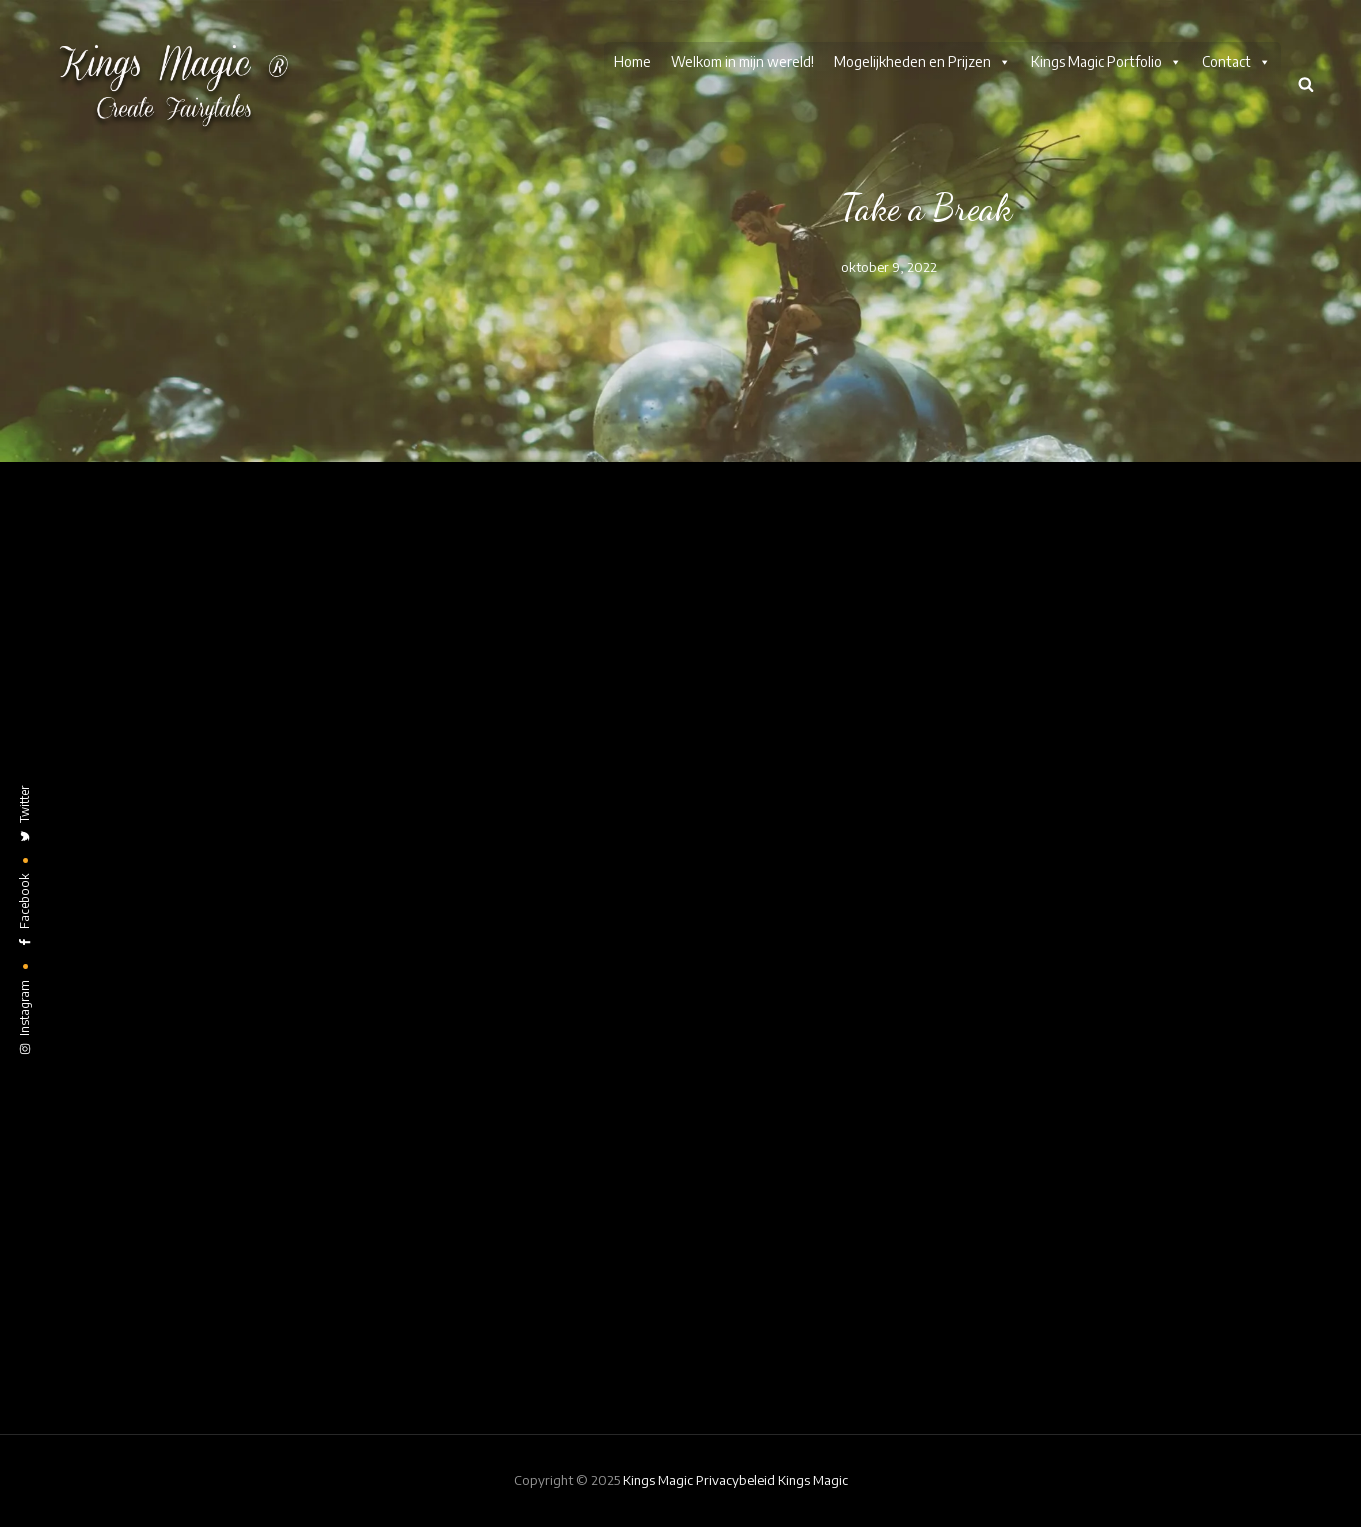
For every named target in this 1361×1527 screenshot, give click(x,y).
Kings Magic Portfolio (1106, 62)
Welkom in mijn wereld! (742, 61)
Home (632, 61)
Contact (1236, 62)
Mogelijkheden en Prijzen (922, 62)
